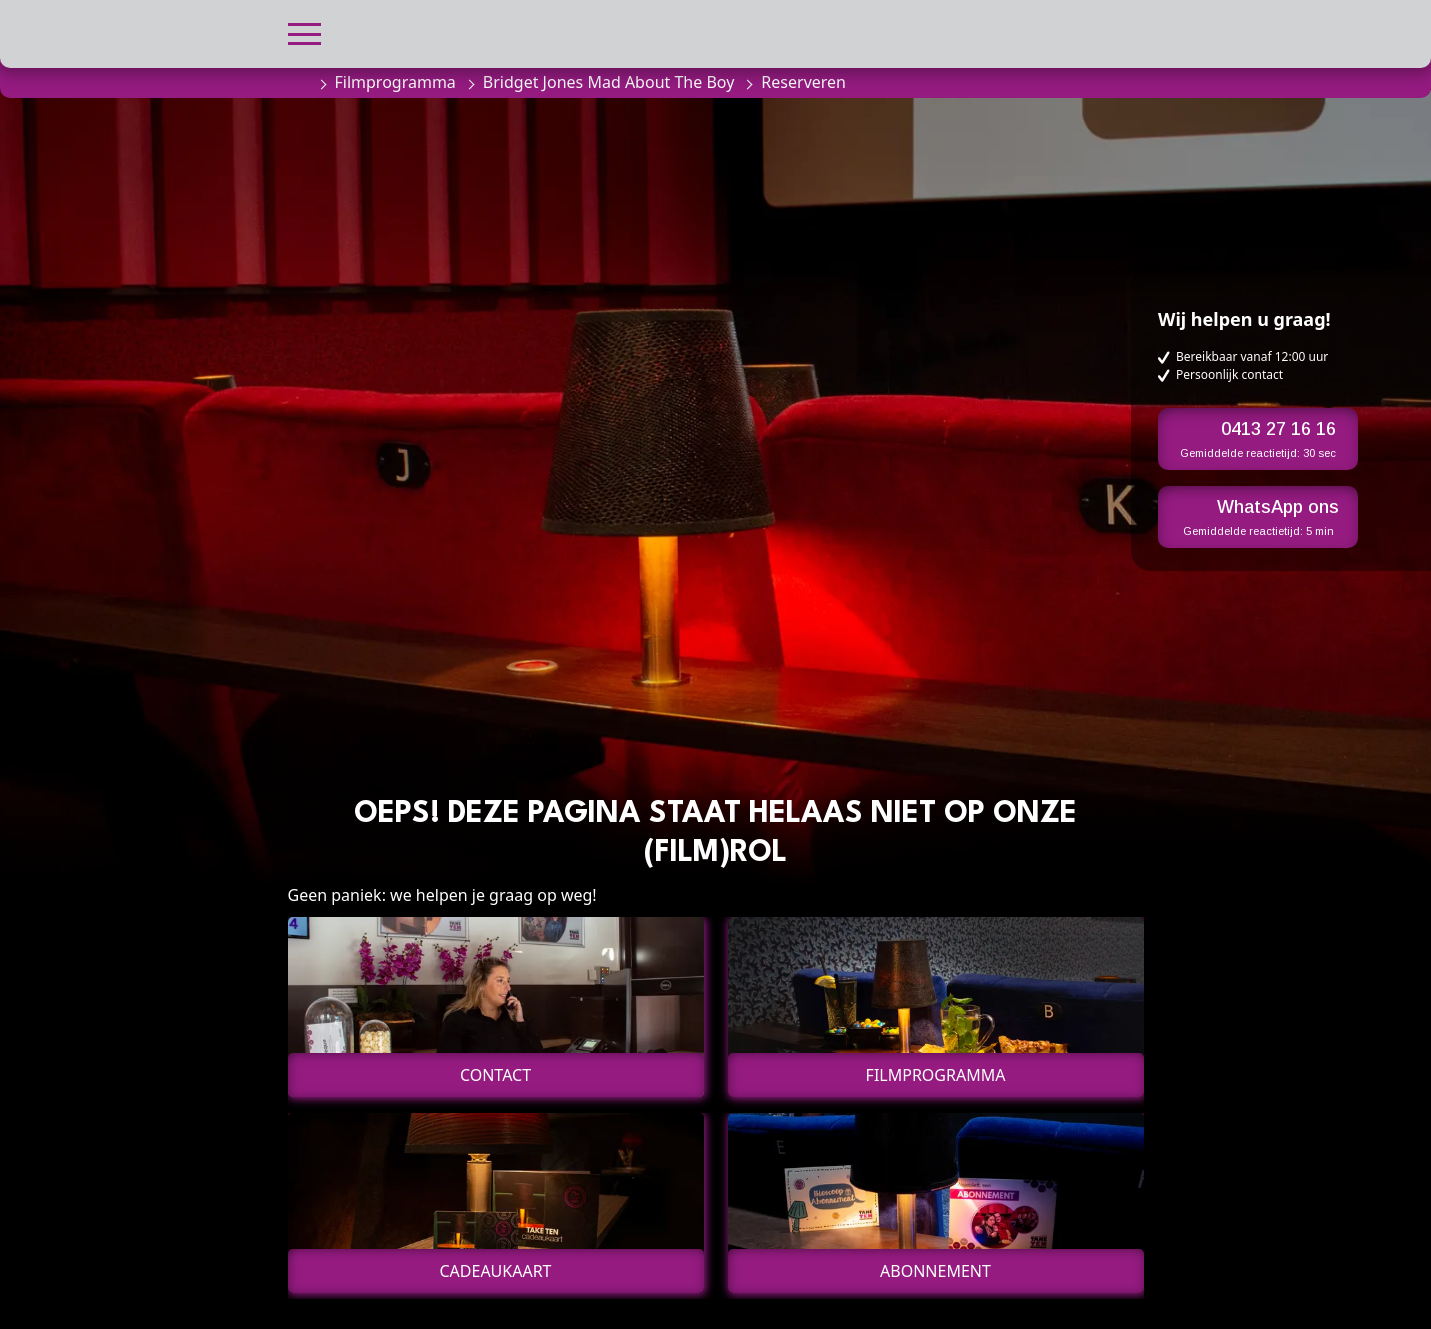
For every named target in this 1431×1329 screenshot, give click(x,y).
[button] (304, 31)
